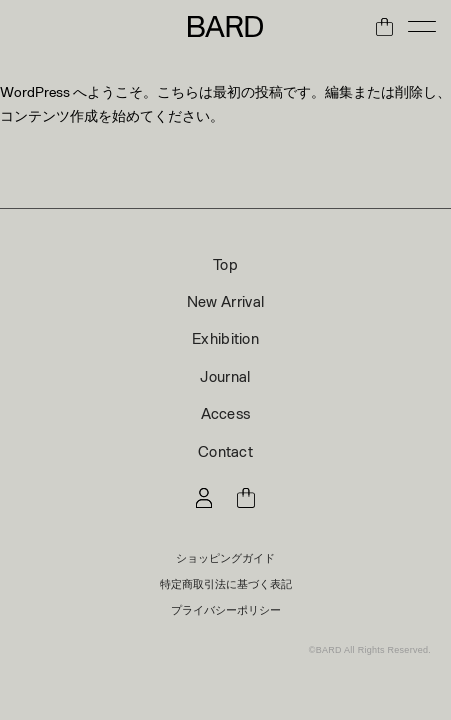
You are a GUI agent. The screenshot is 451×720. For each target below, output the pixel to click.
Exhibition (225, 338)
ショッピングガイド (225, 557)
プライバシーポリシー (226, 609)
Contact (225, 451)
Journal (225, 376)
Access (226, 413)
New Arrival (225, 301)
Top (225, 264)
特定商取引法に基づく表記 (226, 583)
